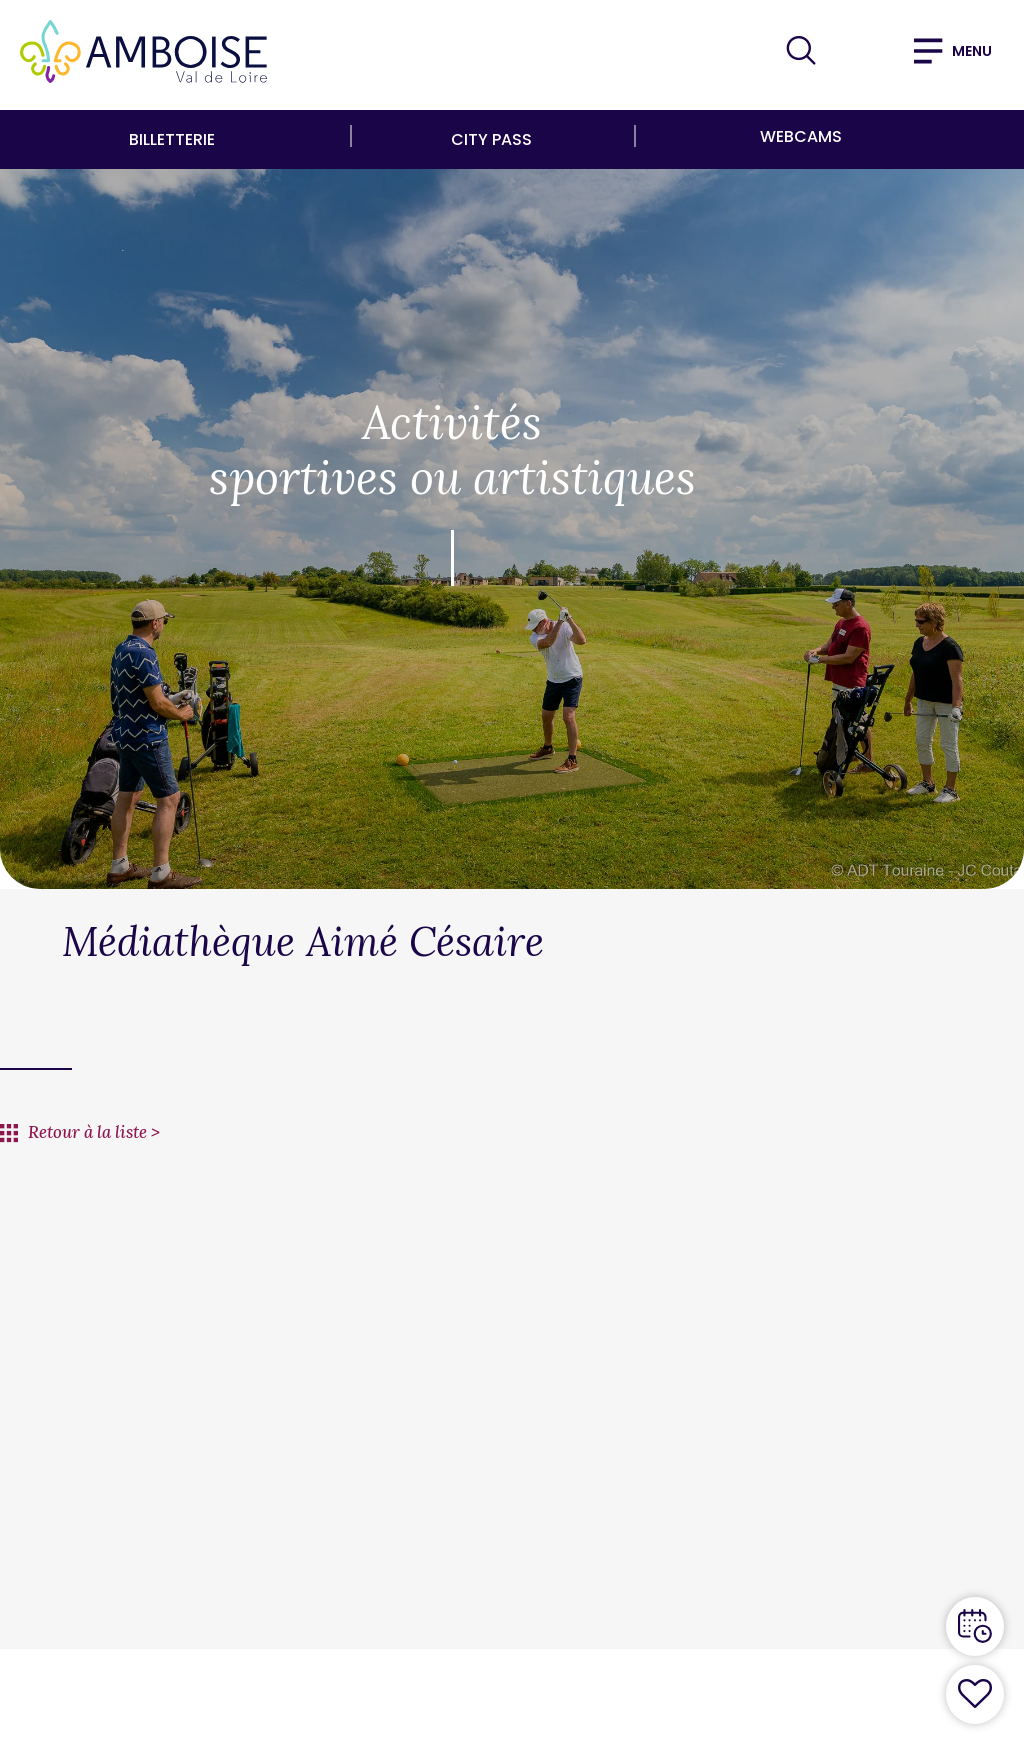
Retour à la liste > (94, 1132)
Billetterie (172, 139)
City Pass (491, 139)
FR (855, 50)
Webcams (801, 136)
